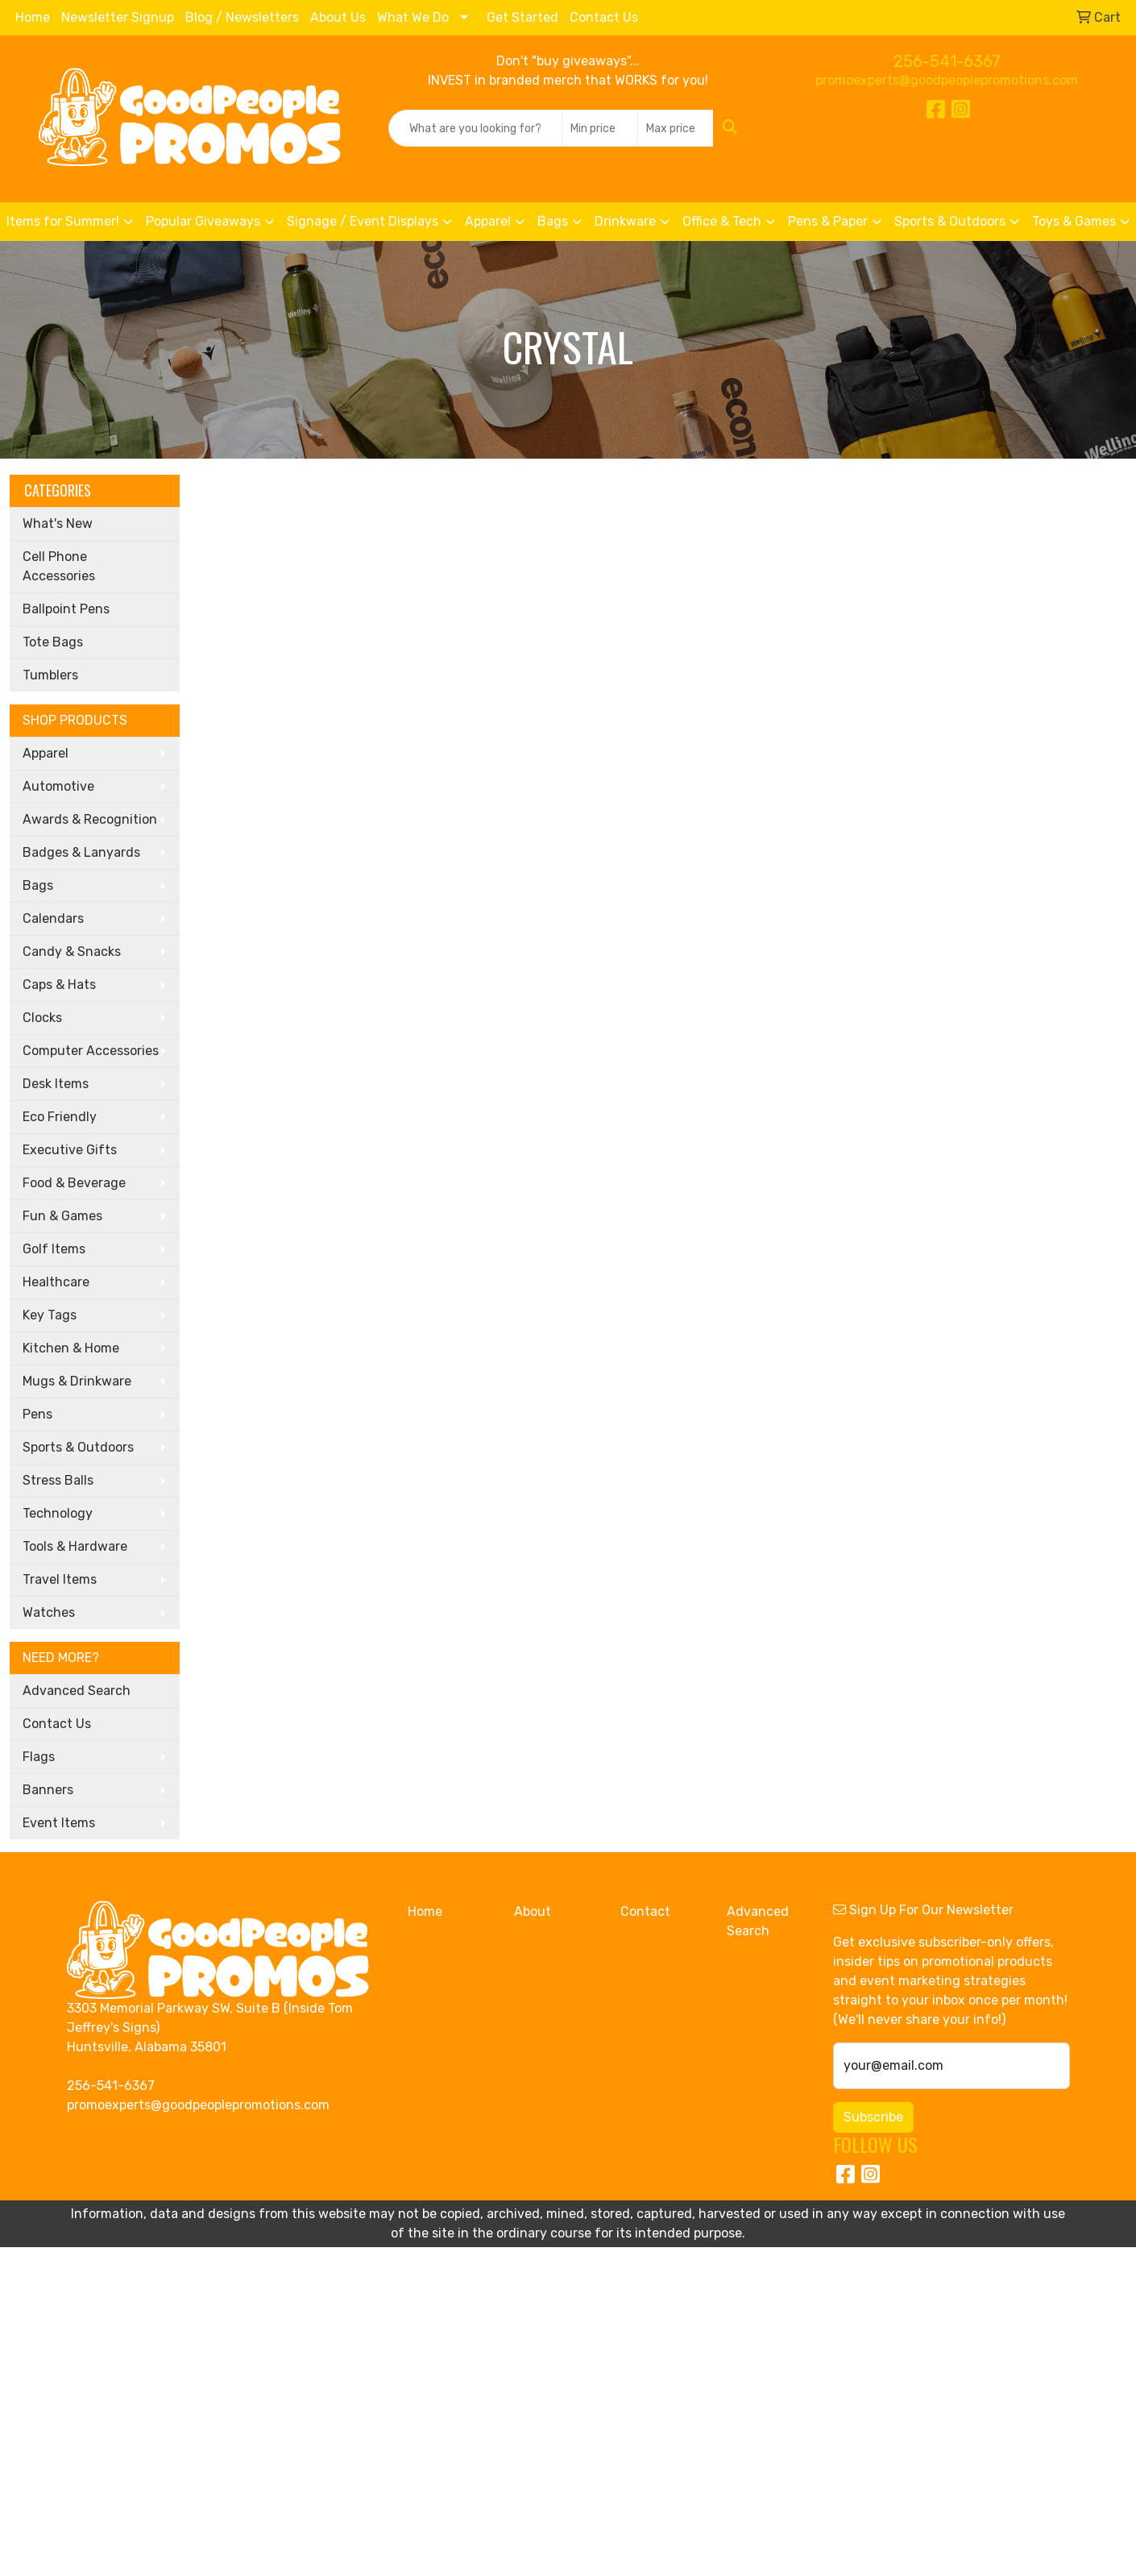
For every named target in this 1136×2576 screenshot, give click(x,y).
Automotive (58, 786)
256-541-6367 (947, 61)
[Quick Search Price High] (675, 128)
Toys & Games (1074, 221)
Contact (645, 1911)
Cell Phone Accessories (59, 566)
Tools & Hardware (75, 1546)
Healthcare (56, 1282)
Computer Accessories (91, 1050)
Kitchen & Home (71, 1348)
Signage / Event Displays (362, 221)
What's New (58, 523)
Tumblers (50, 675)
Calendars (53, 918)
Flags (39, 1756)
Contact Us (604, 17)
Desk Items (56, 1083)
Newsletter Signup (117, 17)
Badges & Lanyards (81, 852)
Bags (552, 221)
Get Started (522, 17)
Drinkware (625, 221)
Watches (49, 1612)
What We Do (413, 17)
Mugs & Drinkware (77, 1381)
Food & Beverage (74, 1182)
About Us (338, 17)
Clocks (42, 1017)
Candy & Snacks (72, 951)
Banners (48, 1789)
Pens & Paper (828, 221)
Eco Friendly (60, 1116)
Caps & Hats (59, 984)
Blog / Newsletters (242, 17)
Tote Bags (53, 642)
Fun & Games (62, 1216)
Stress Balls (58, 1480)
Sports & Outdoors (949, 221)
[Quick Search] (475, 128)
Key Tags (50, 1315)
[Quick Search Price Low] (600, 128)
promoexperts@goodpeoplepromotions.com (946, 80)
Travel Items (60, 1579)
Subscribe (873, 2117)
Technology (58, 1513)
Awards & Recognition (90, 819)
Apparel (488, 221)
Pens (37, 1414)
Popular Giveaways (203, 221)
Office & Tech (721, 221)
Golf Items (54, 1249)
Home (32, 17)
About (532, 1911)
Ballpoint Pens (66, 609)
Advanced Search (77, 1690)
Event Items (59, 1822)
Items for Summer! (62, 221)
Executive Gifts (70, 1149)
